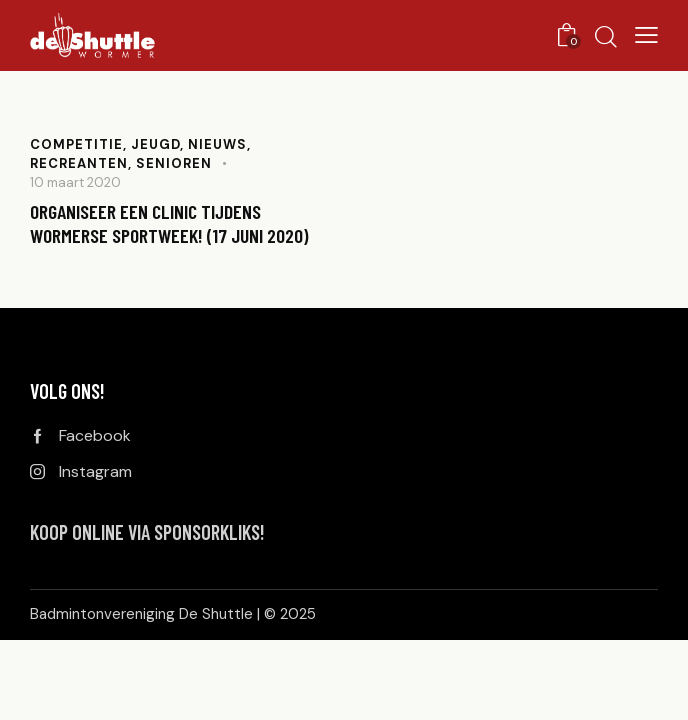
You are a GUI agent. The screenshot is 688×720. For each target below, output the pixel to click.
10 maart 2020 (75, 182)
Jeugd (155, 144)
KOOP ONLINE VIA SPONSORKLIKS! (147, 532)
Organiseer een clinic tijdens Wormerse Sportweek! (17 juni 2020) (170, 224)
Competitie (76, 144)
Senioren (174, 163)
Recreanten (79, 163)
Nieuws (217, 144)
